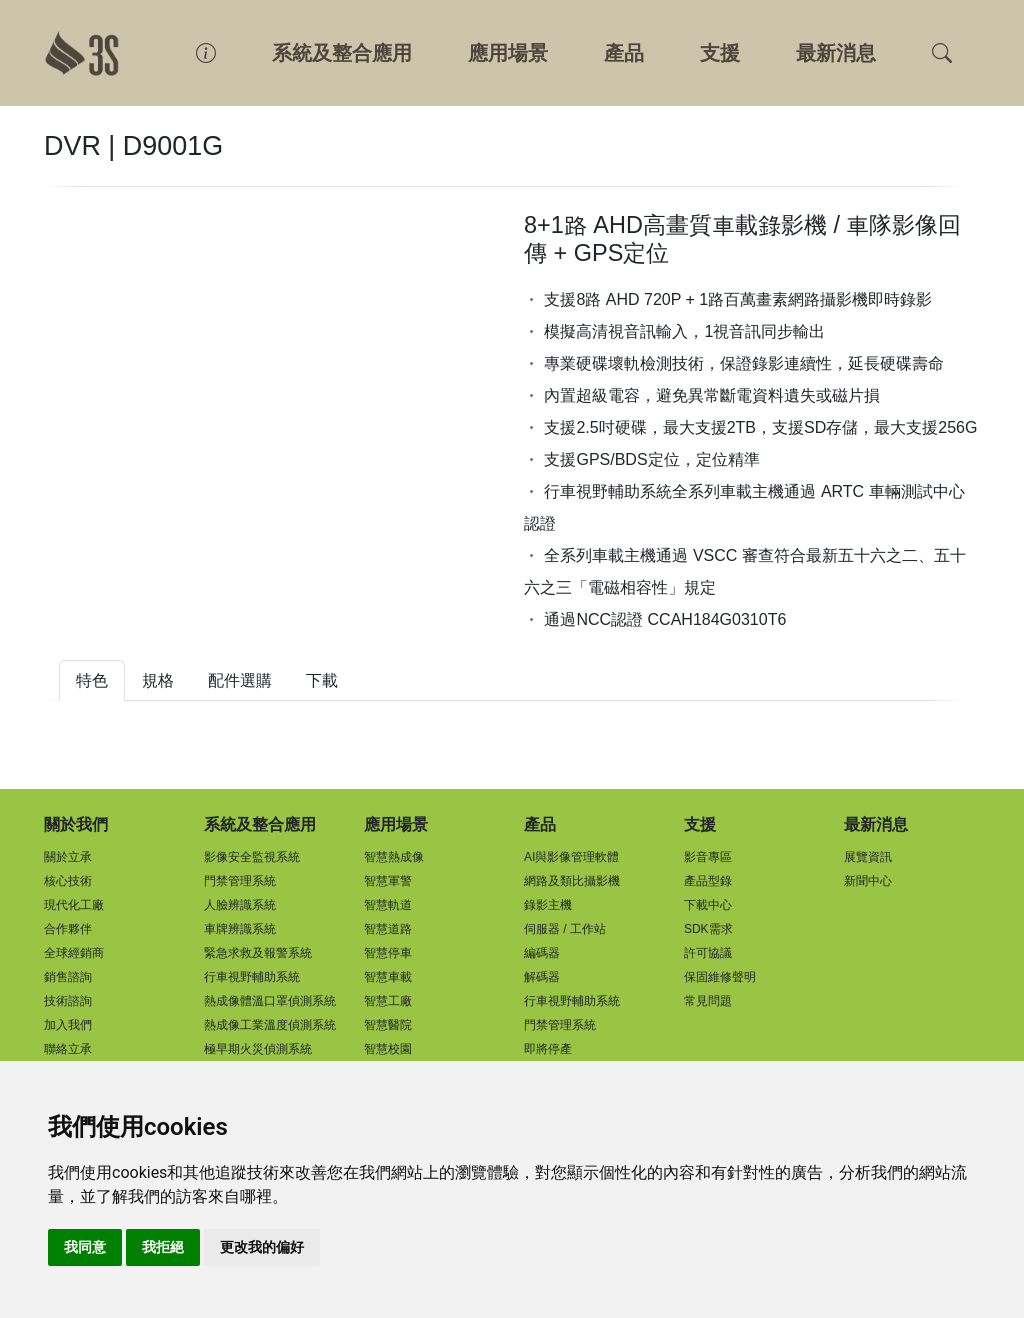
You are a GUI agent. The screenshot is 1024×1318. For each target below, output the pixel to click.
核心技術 (68, 881)
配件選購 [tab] (240, 680)
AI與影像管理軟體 (571, 857)
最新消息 (836, 53)
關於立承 (68, 857)
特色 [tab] (92, 680)
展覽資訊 (868, 857)
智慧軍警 (388, 881)
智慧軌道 (388, 905)
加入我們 (68, 1025)
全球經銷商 (74, 953)
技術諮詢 (68, 1001)
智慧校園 (388, 1049)
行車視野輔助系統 (252, 977)
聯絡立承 (68, 1049)
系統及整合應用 (342, 53)
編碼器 (542, 953)
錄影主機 (548, 905)
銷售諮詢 (68, 977)
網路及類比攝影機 (572, 881)
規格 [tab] (158, 680)
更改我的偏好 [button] (262, 1247)
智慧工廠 (388, 1001)
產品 (624, 53)
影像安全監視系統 (252, 857)
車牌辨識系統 (240, 929)
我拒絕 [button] (163, 1247)
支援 (720, 53)
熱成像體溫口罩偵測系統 (270, 1001)
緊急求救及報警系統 (258, 953)
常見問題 (708, 1001)
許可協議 (708, 953)
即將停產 (548, 1049)
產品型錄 (708, 881)
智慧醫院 (388, 1025)
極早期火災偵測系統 (258, 1049)
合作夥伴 (68, 929)
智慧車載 (388, 977)
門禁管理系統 (240, 881)
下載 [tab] (322, 680)
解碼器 (542, 977)
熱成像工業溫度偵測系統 (270, 1025)
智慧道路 (388, 929)
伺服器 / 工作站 (565, 929)
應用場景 (508, 53)
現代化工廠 (74, 905)
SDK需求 (708, 929)
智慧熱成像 (394, 857)
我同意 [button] (85, 1247)
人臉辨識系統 (240, 905)
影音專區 (708, 857)
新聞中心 (868, 881)
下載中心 (708, 905)
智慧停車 (388, 953)
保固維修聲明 (720, 977)
